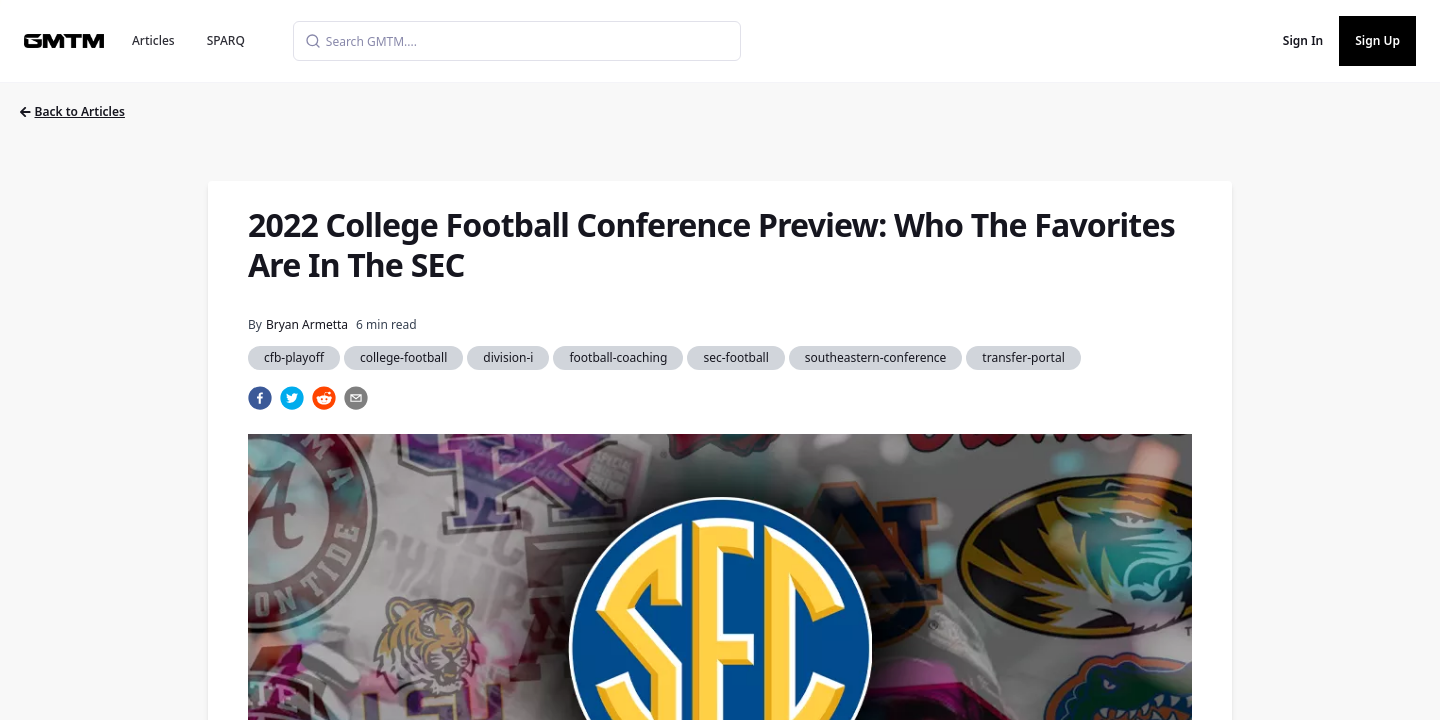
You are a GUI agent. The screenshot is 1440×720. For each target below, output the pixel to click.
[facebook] (260, 398)
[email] (356, 398)
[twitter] (292, 398)
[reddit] (324, 398)
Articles (153, 40)
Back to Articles (72, 111)
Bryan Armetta (307, 324)
